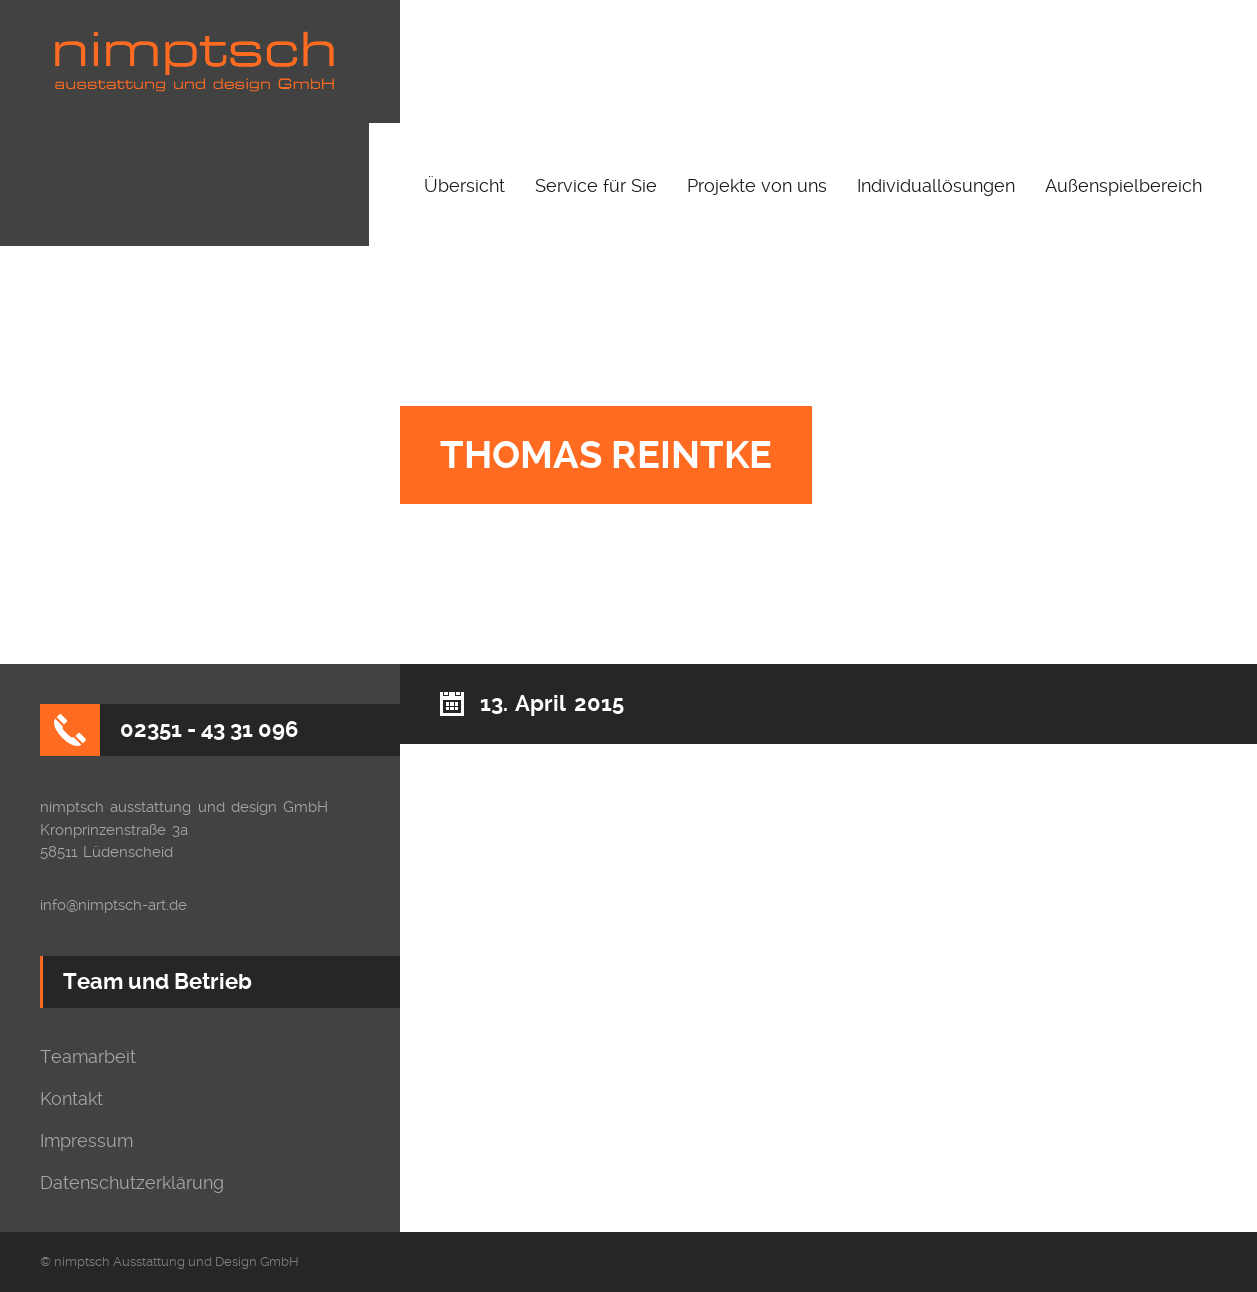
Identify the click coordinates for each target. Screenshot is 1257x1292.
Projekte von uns (757, 185)
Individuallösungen (936, 185)
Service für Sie (596, 185)
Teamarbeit (88, 1057)
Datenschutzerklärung (132, 1183)
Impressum (86, 1141)
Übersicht (464, 185)
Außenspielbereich (1123, 185)
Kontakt (71, 1099)
